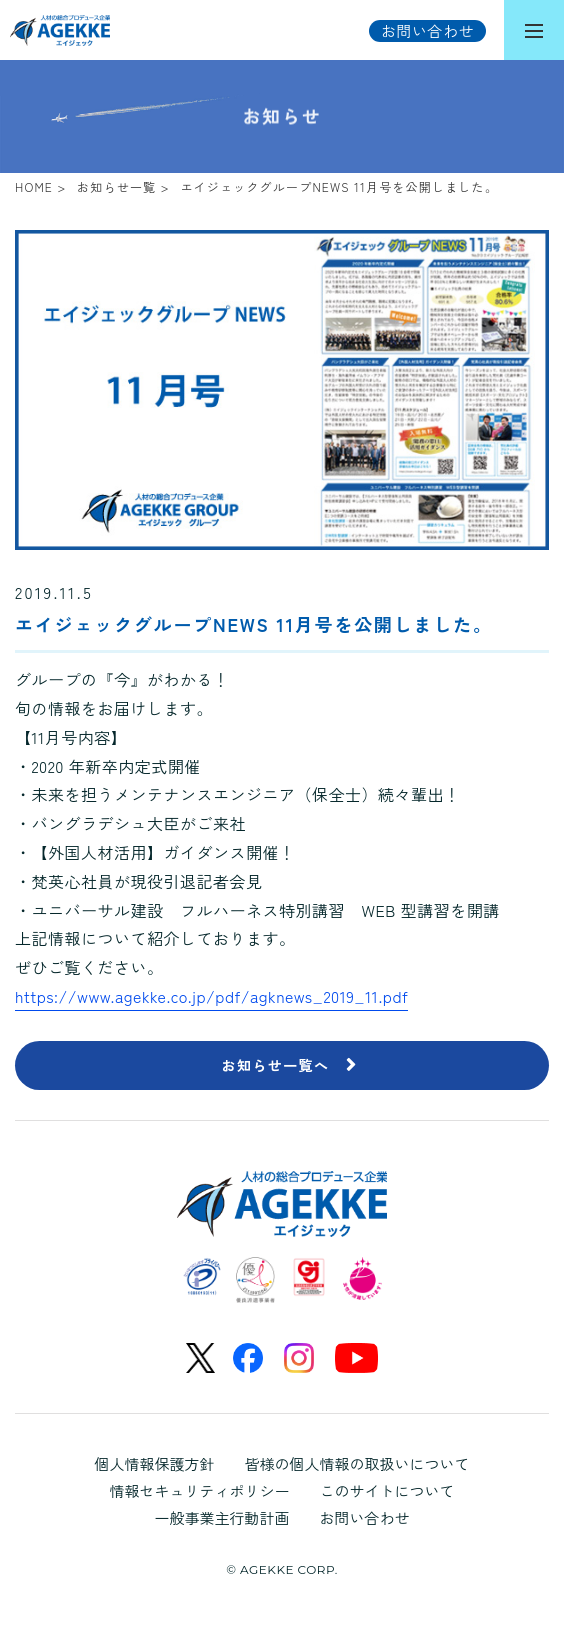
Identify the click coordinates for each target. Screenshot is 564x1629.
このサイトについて (387, 1490)
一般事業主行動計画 (221, 1517)
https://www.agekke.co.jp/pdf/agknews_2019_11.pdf (211, 996)
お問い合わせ (365, 1517)
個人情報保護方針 (154, 1463)
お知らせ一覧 (116, 186)
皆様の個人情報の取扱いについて (357, 1463)
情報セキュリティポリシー (199, 1490)
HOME (34, 186)
